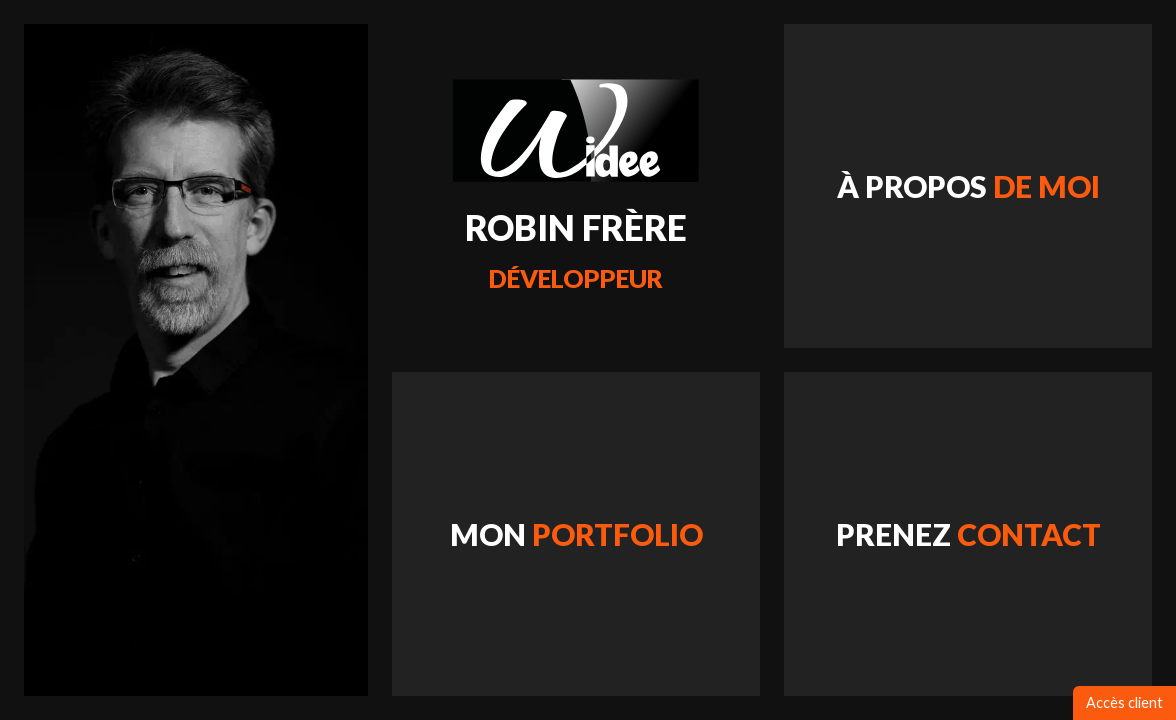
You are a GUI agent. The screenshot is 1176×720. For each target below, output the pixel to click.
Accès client (1124, 702)
